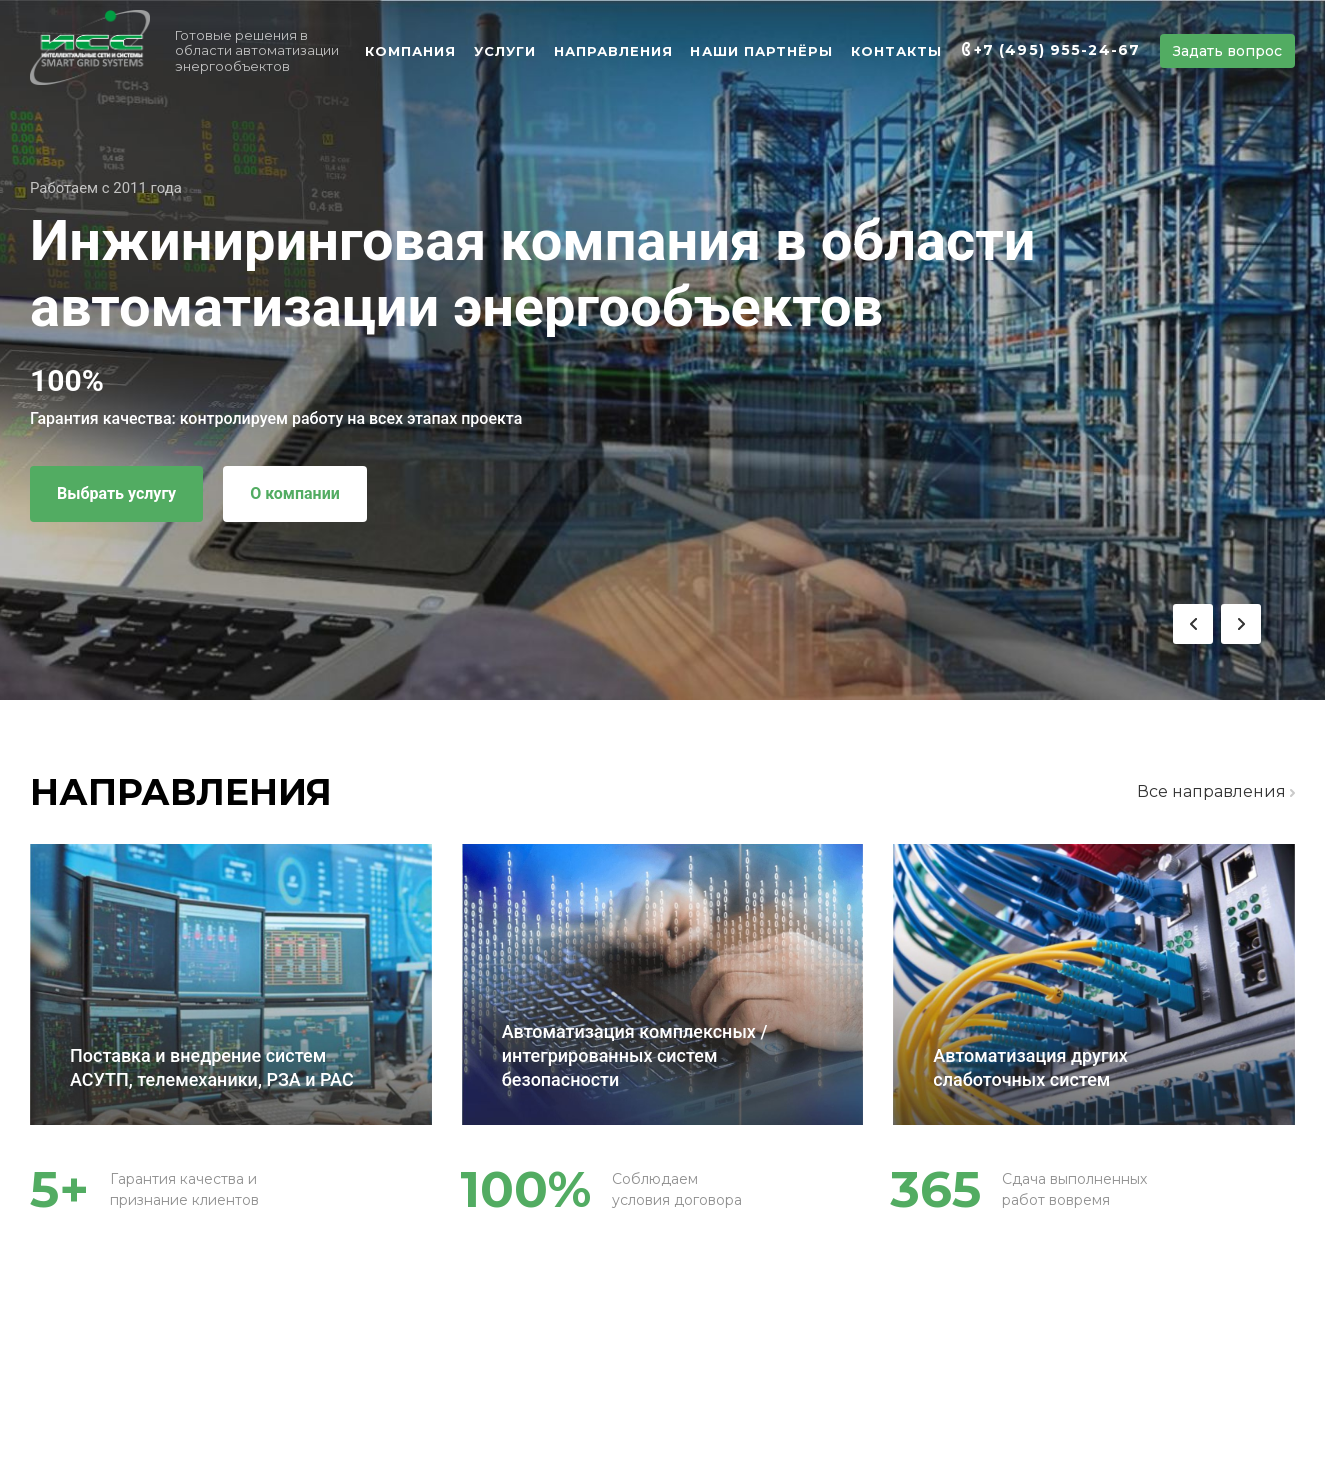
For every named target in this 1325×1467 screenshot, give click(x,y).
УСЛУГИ (505, 51)
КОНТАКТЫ (896, 51)
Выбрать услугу (116, 493)
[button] (1193, 624)
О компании (295, 493)
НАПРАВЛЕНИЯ (613, 51)
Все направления (1216, 791)
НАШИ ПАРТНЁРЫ (761, 51)
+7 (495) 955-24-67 (1057, 50)
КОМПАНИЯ (410, 51)
